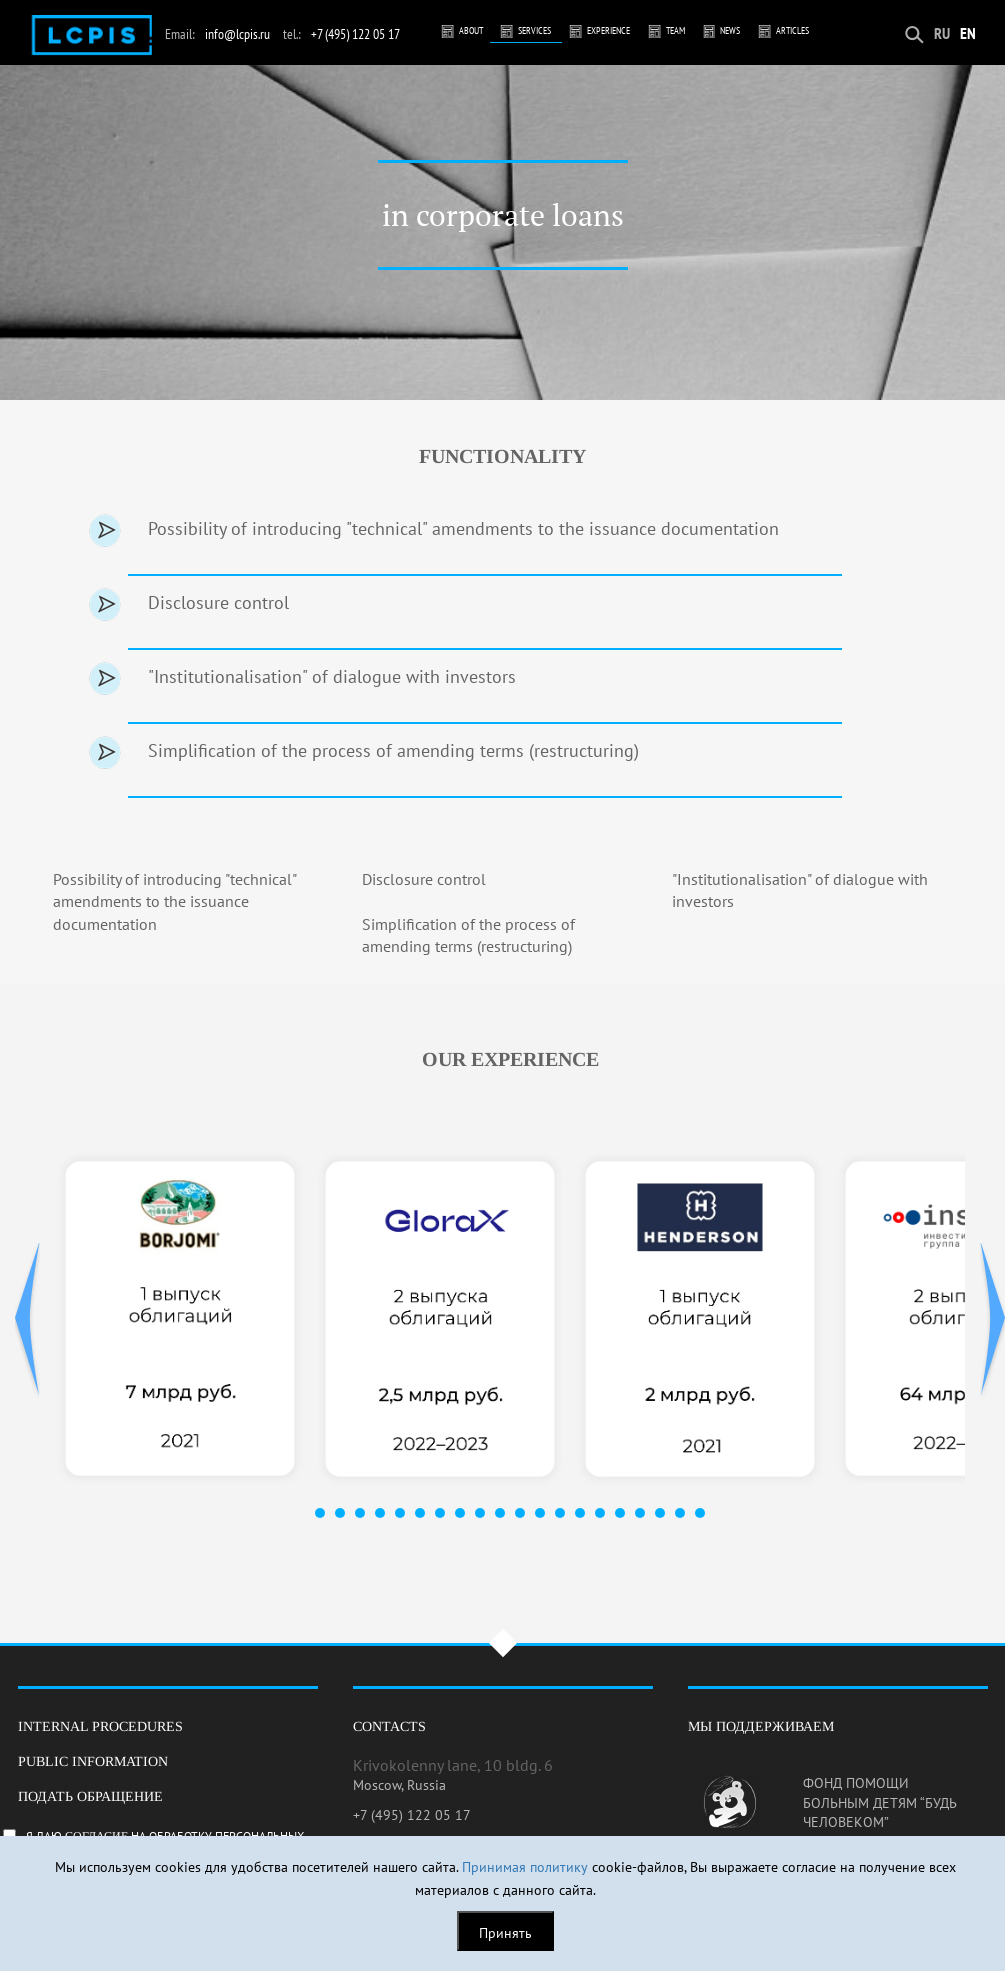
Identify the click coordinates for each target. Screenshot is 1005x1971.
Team (675, 30)
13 (560, 1513)
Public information (93, 1761)
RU (942, 33)
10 (500, 1513)
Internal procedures (100, 1726)
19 (680, 1513)
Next (992, 1320)
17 (640, 1513)
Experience (608, 30)
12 (540, 1513)
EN (968, 33)
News (730, 30)
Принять (505, 1933)
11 (520, 1513)
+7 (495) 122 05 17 (355, 34)
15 (600, 1513)
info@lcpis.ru (237, 34)
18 (660, 1513)
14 (580, 1513)
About (471, 30)
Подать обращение (90, 1796)
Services (534, 30)
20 (700, 1513)
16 (620, 1513)
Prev (27, 1320)
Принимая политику (525, 1867)
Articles (792, 30)
